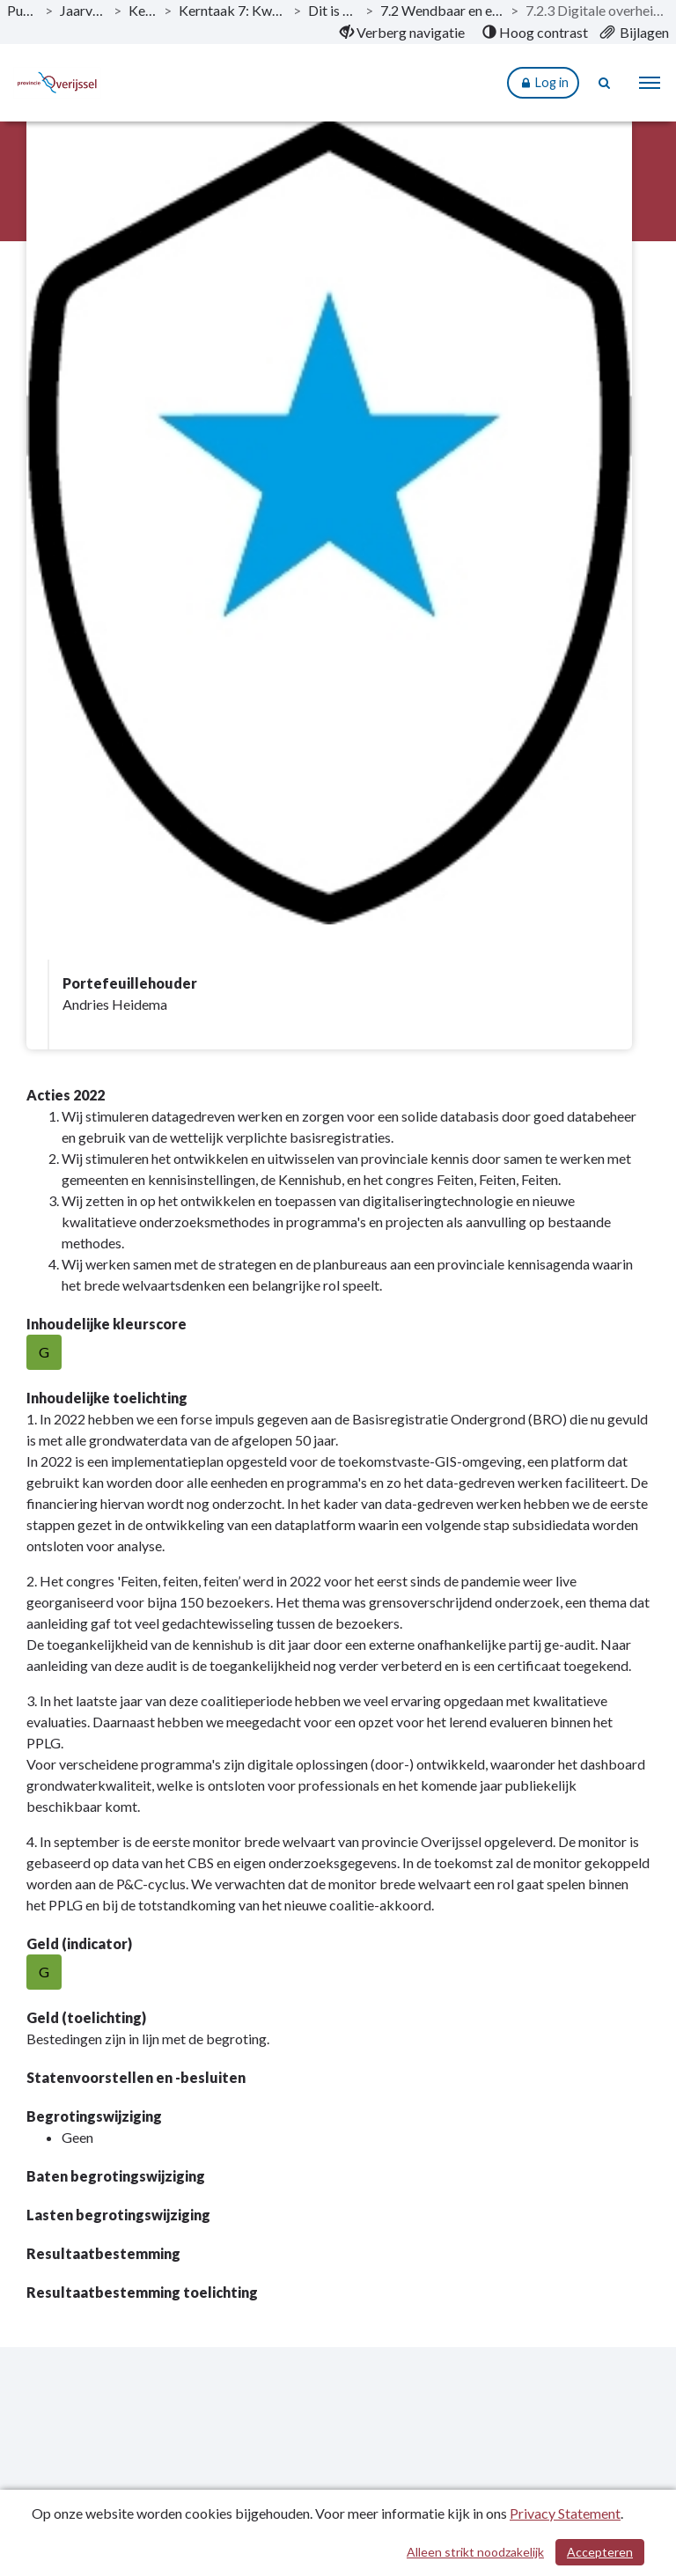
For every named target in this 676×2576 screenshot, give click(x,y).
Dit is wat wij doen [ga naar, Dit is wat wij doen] (332, 10)
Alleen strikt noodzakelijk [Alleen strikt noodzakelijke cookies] (475, 2551)
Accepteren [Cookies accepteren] (600, 2551)
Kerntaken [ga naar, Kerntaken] (143, 10)
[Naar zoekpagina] (605, 83)
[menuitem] (402, 32)
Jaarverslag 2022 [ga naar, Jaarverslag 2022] (83, 10)
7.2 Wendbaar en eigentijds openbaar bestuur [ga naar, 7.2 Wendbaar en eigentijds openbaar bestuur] (441, 10)
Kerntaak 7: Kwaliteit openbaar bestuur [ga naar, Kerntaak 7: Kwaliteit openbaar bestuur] (232, 10)
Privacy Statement (565, 2513)
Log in (543, 83)
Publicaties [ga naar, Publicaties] (22, 10)
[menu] (649, 82)
